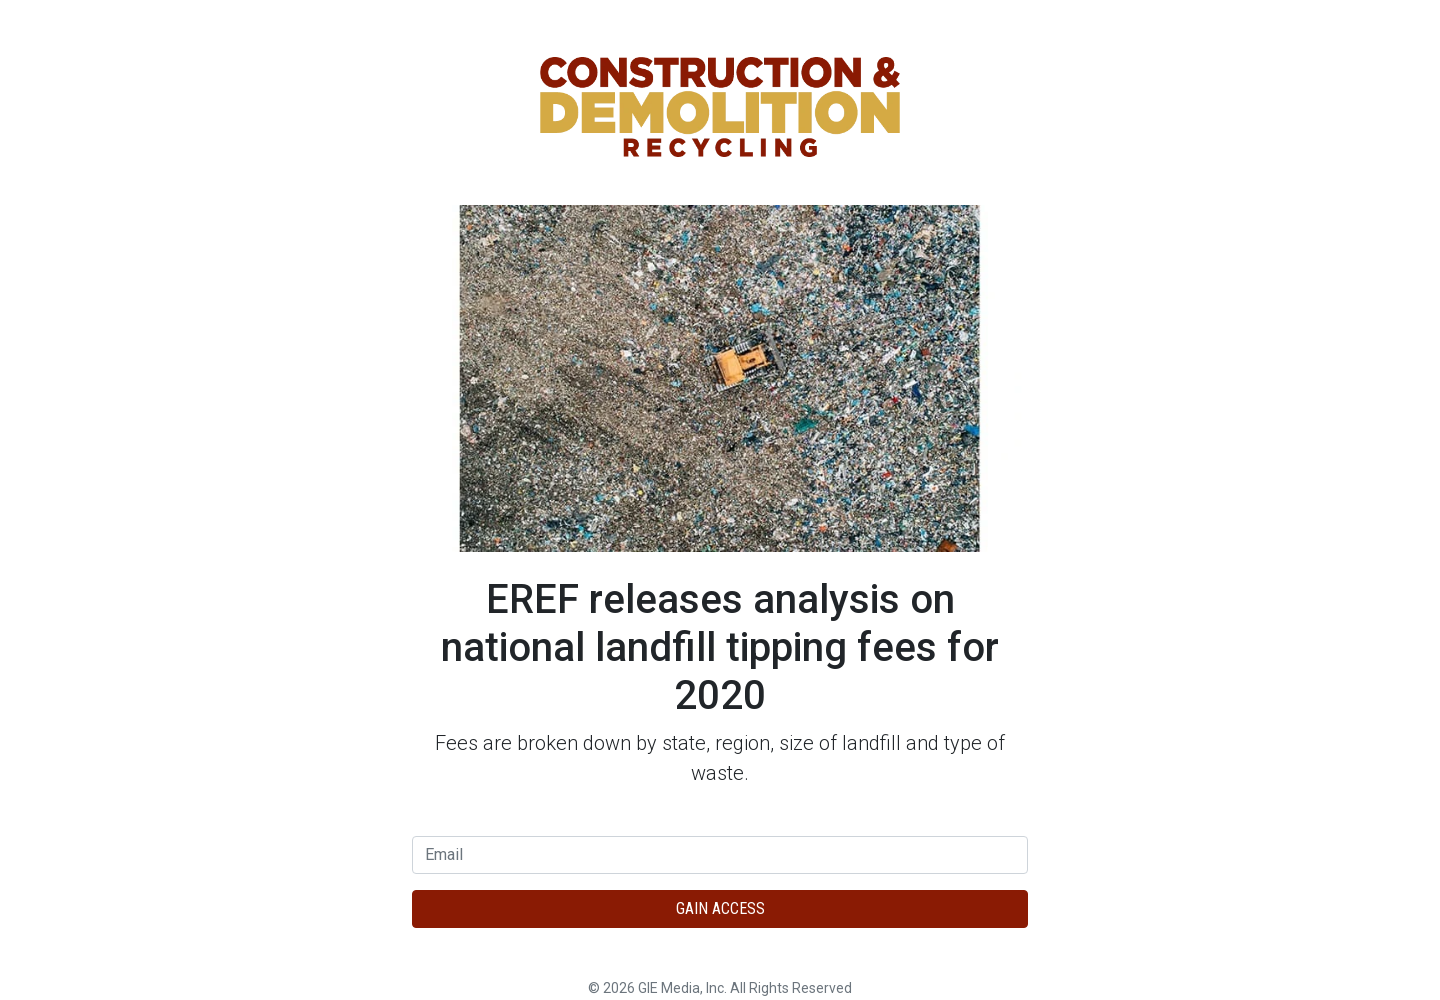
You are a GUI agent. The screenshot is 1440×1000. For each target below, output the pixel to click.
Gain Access (720, 908)
